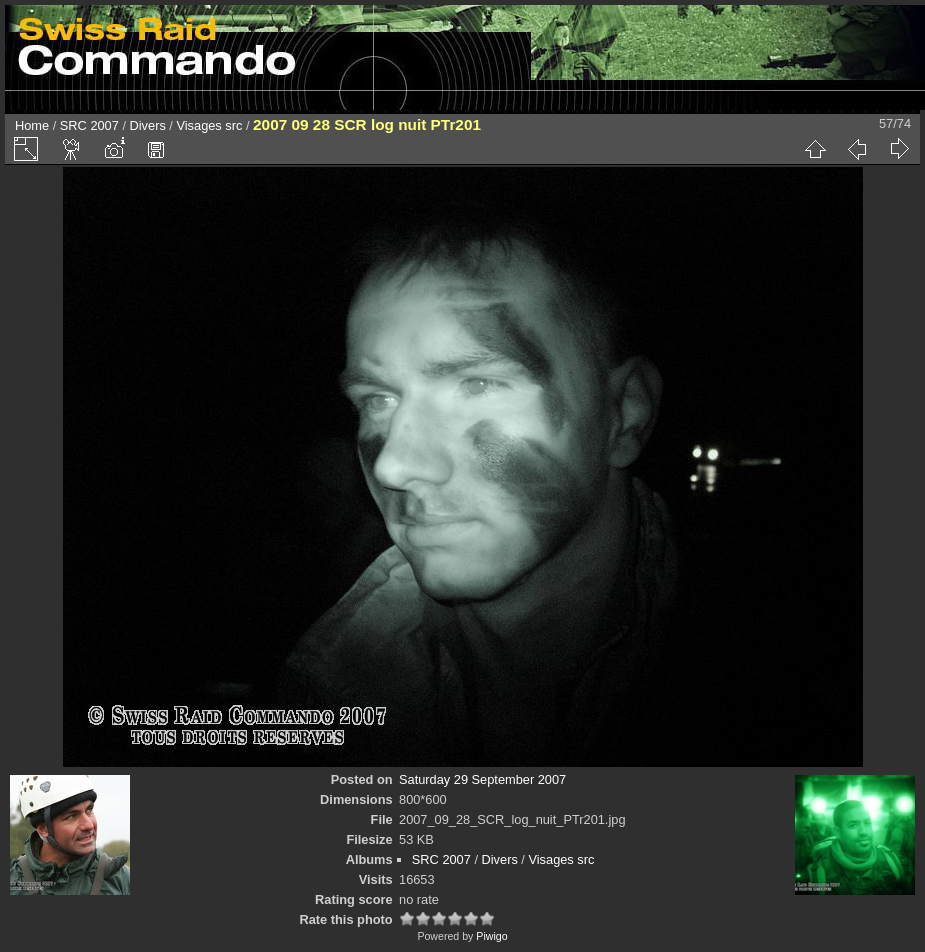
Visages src (209, 125)
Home (32, 125)
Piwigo (491, 936)
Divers (148, 125)
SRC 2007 (89, 125)
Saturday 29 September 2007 (482, 779)
